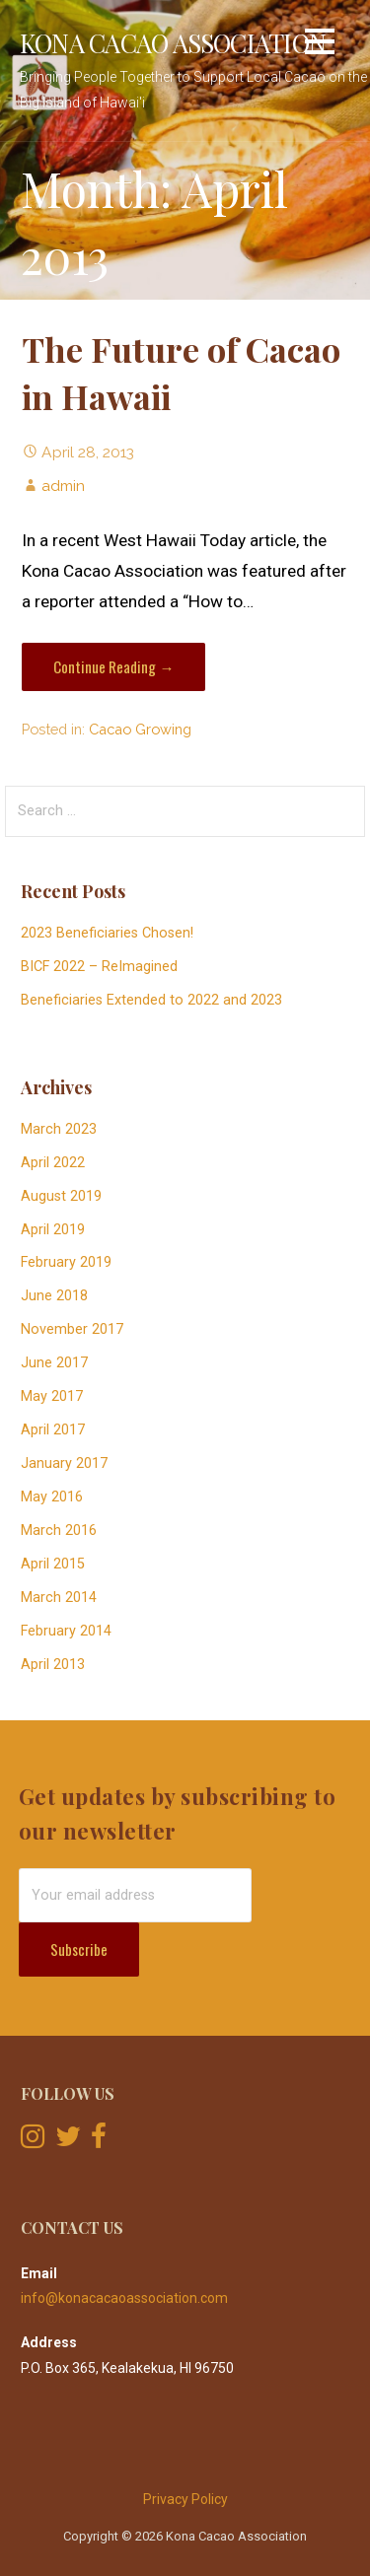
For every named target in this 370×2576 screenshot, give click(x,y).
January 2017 (64, 1463)
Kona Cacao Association (173, 42)
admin (63, 485)
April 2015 (53, 1564)
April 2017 (53, 1430)
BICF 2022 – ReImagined (99, 966)
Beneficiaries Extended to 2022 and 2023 (151, 1000)
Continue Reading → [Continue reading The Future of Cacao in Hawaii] (113, 666)
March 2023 (59, 1129)
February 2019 (66, 1262)
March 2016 (59, 1530)
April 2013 (53, 1664)
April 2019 (53, 1229)
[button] (319, 45)
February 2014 (66, 1631)
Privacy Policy (185, 2499)
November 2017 (72, 1329)
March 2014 (59, 1597)
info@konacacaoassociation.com (124, 2298)
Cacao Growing (140, 729)
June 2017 (54, 1363)
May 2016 (52, 1497)
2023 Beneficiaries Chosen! (107, 933)
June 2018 (54, 1296)
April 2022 (53, 1162)
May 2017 (52, 1396)
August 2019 (61, 1196)
